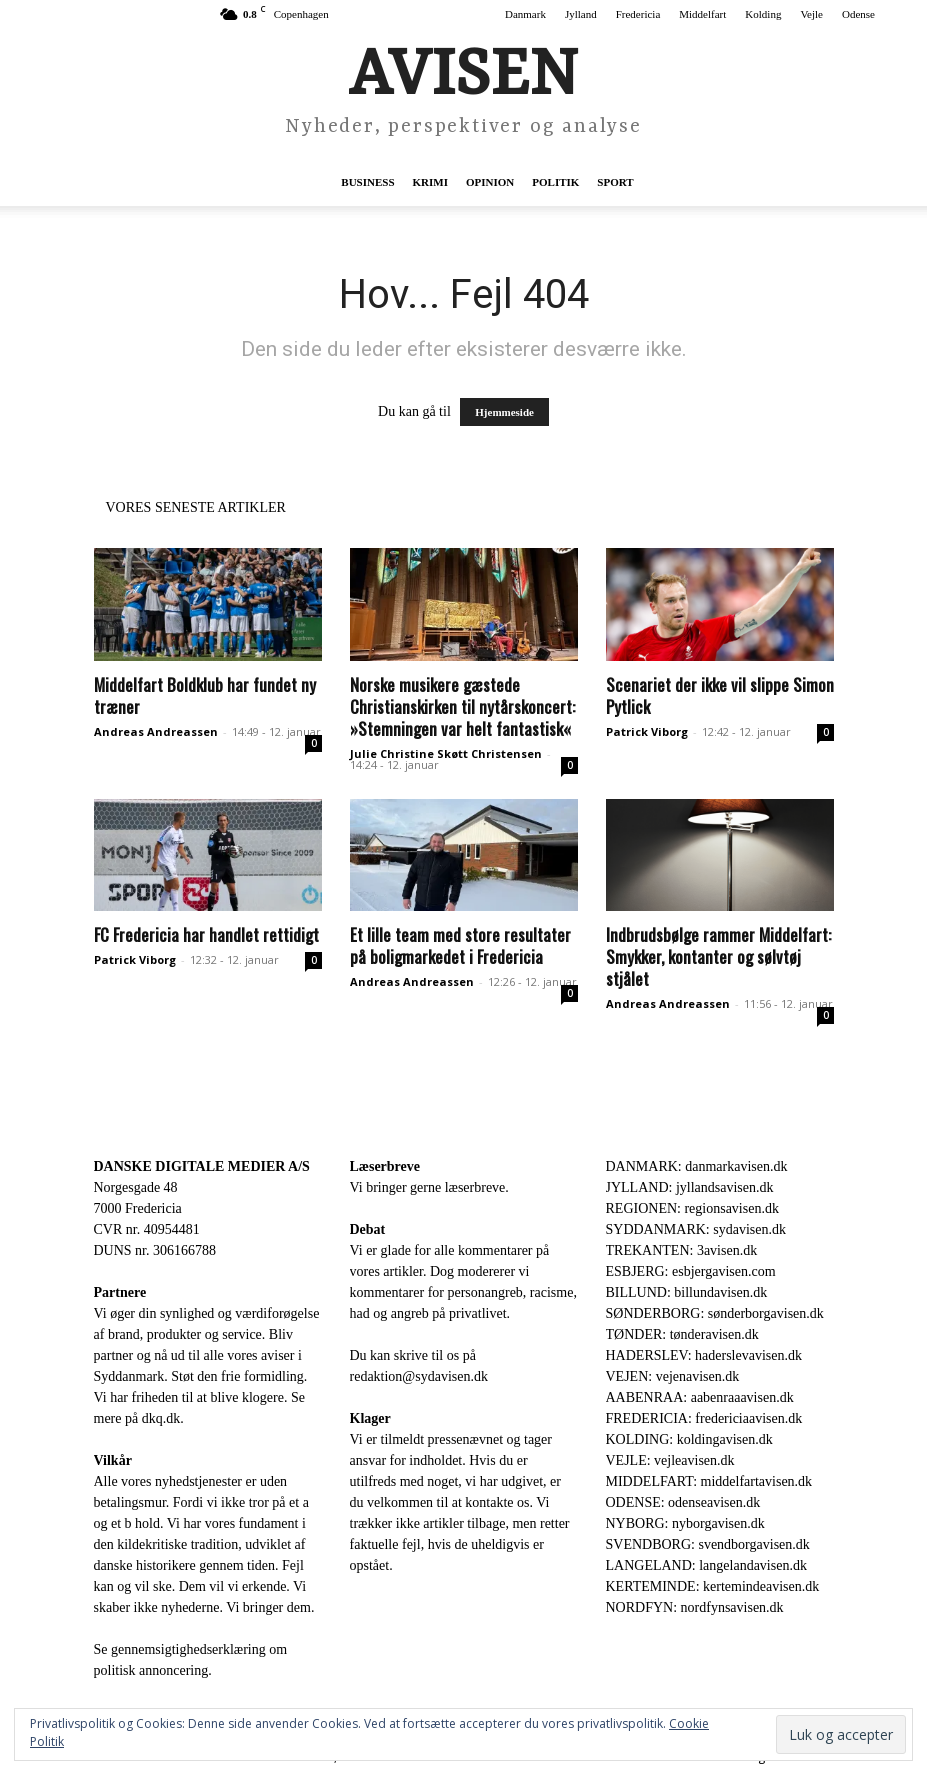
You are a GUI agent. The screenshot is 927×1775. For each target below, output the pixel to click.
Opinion (490, 182)
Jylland (581, 14)
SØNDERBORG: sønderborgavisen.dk (715, 1313)
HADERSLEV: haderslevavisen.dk (704, 1355)
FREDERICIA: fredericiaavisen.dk (704, 1418)
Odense (858, 14)
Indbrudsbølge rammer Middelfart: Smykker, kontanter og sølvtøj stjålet (718, 956)
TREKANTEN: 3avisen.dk (682, 1250)
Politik (555, 182)
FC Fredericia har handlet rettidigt (206, 934)
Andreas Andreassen (156, 731)
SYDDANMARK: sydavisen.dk (696, 1229)
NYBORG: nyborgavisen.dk (685, 1523)
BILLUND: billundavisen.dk (687, 1292)
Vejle (811, 14)
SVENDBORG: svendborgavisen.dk (708, 1544)
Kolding (763, 14)
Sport (615, 182)
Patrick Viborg (647, 731)
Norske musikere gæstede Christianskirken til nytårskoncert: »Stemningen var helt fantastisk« (462, 706)
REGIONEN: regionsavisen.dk (692, 1208)
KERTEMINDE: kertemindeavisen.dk (713, 1586)
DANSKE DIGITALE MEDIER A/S (202, 1166)
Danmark (525, 14)
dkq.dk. (163, 1418)
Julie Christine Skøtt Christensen (446, 753)
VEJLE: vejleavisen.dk (670, 1460)
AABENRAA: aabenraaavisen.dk (700, 1397)
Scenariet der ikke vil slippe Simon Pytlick (720, 695)
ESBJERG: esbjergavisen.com (691, 1271)
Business (367, 182)
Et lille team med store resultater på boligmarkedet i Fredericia (460, 945)
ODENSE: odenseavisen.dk (683, 1502)
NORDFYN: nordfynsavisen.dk (695, 1607)
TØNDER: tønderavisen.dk (682, 1334)
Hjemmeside (504, 412)
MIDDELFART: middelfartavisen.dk (709, 1481)
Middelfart (702, 14)
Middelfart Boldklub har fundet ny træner (205, 695)
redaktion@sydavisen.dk (419, 1376)
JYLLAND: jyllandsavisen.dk (690, 1187)
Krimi (430, 182)
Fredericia (638, 14)
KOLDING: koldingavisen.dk (689, 1439)
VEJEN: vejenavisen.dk (673, 1376)
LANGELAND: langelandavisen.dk (706, 1565)
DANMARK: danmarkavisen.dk (697, 1166)
